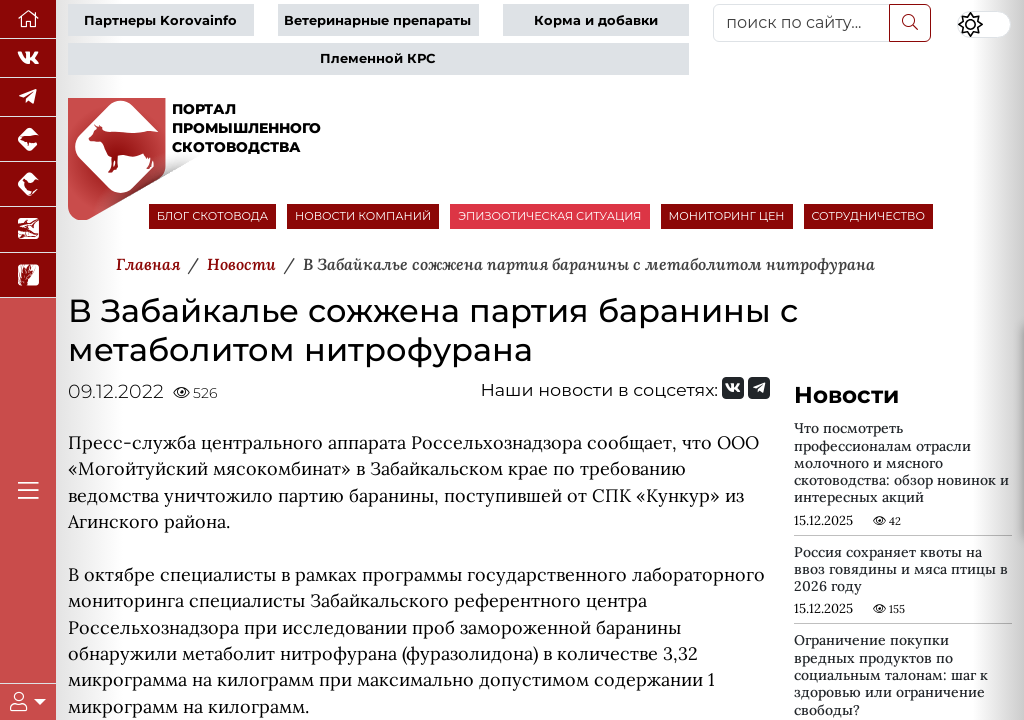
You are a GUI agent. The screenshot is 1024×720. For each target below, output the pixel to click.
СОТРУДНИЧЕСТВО (869, 216)
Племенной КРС (377, 58)
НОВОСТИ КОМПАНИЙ (363, 216)
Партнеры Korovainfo (160, 20)
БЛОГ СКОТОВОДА (212, 216)
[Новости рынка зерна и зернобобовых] (28, 275)
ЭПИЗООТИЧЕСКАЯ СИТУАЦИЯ (549, 216)
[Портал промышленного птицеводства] (28, 184)
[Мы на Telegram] (759, 388)
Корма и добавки (596, 20)
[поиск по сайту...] (801, 23)
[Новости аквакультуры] (28, 229)
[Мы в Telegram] (28, 97)
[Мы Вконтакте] (28, 58)
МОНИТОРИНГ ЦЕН (727, 216)
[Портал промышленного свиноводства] (28, 139)
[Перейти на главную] (28, 19)
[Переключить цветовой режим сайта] (984, 24)
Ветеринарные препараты (377, 20)
